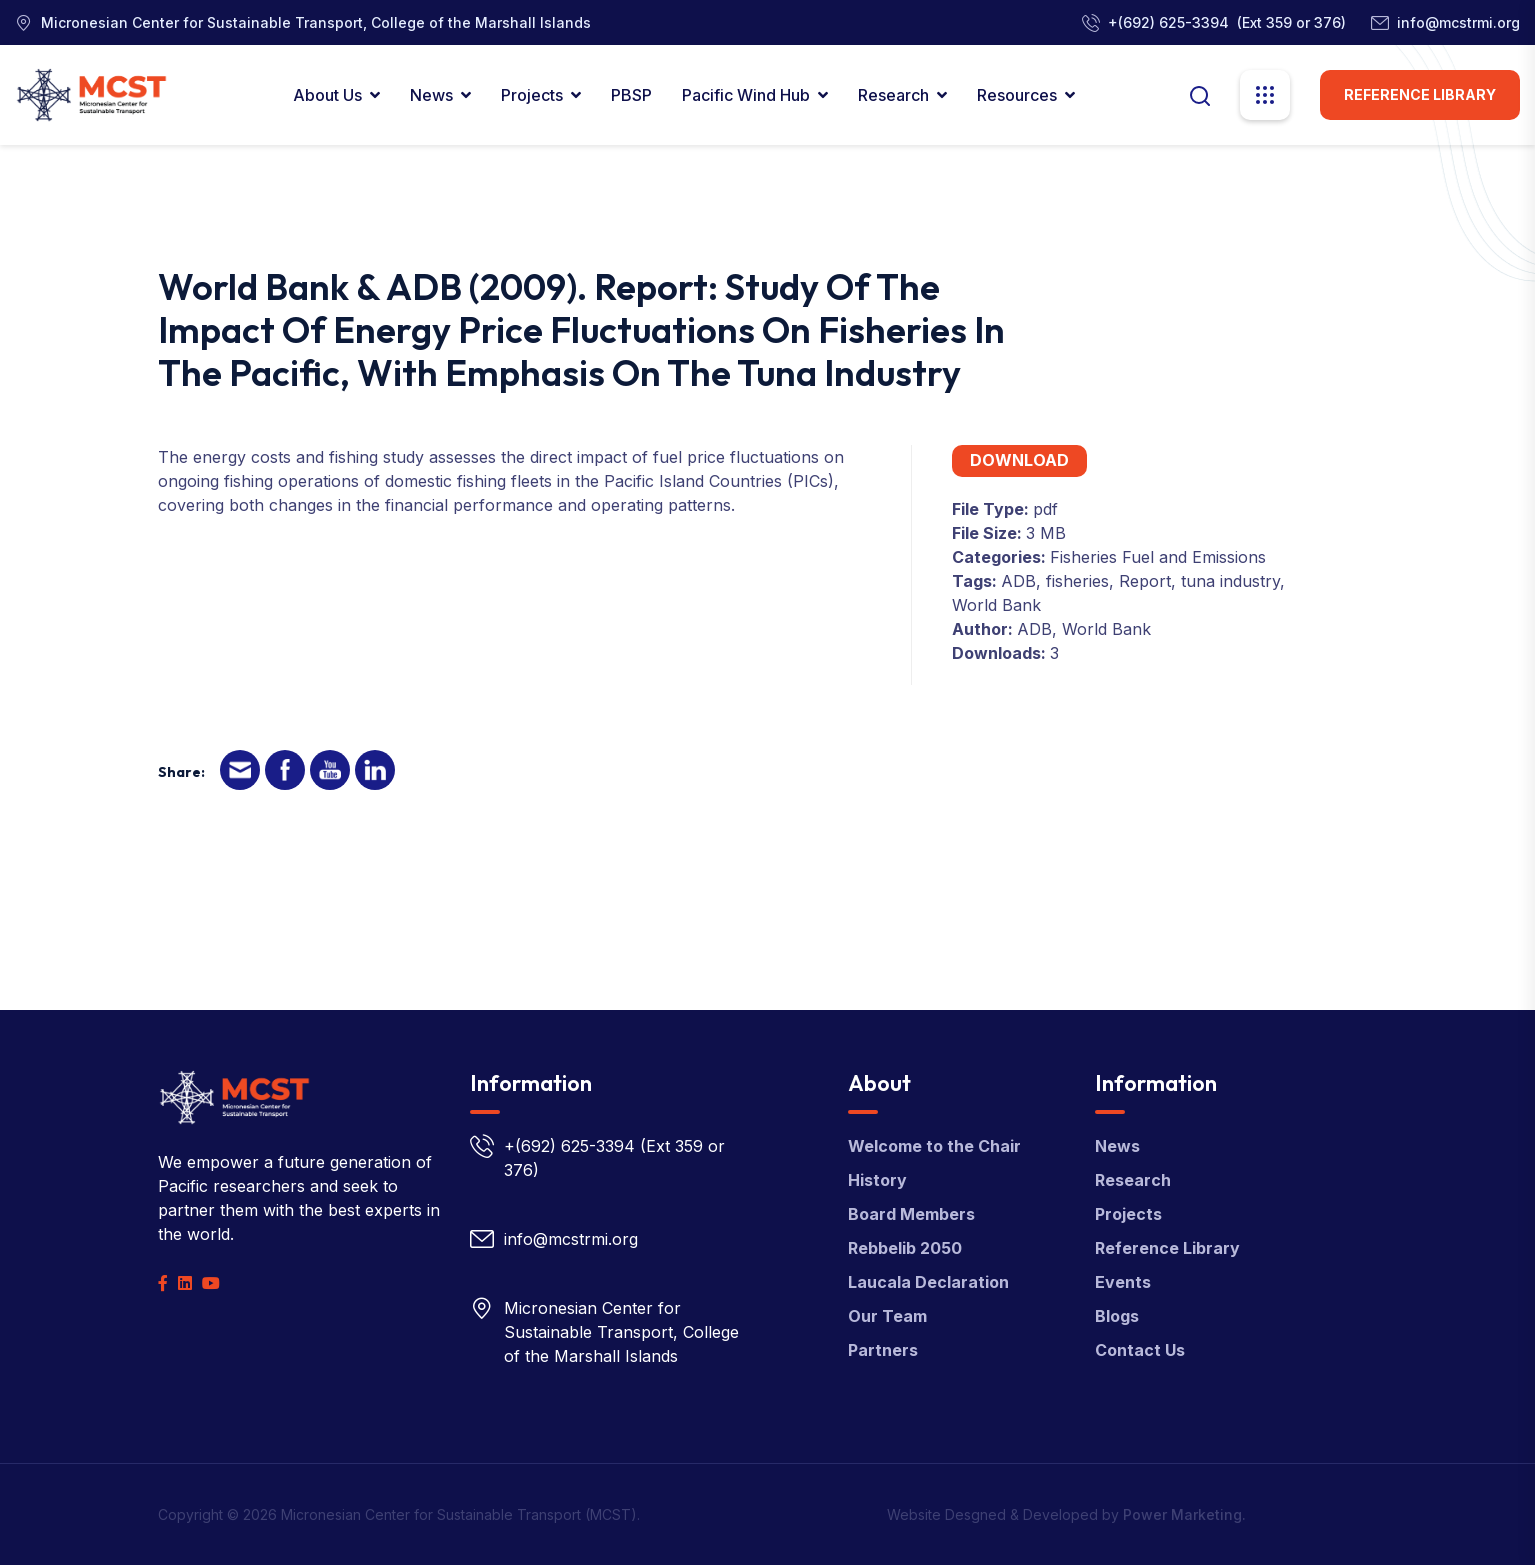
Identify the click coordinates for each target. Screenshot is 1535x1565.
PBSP (631, 95)
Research (893, 95)
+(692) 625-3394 (1168, 22)
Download (1019, 460)
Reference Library (1420, 94)
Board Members (911, 1214)
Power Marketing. (1184, 1514)
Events (1123, 1282)
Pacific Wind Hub (746, 95)
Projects (532, 95)
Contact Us (1140, 1350)
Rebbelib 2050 (905, 1248)
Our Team (887, 1316)
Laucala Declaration (928, 1282)
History (877, 1180)
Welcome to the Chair (934, 1146)
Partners (883, 1350)
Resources (1017, 95)
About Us (327, 95)
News (431, 95)
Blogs (1117, 1316)
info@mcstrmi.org (1458, 22)
